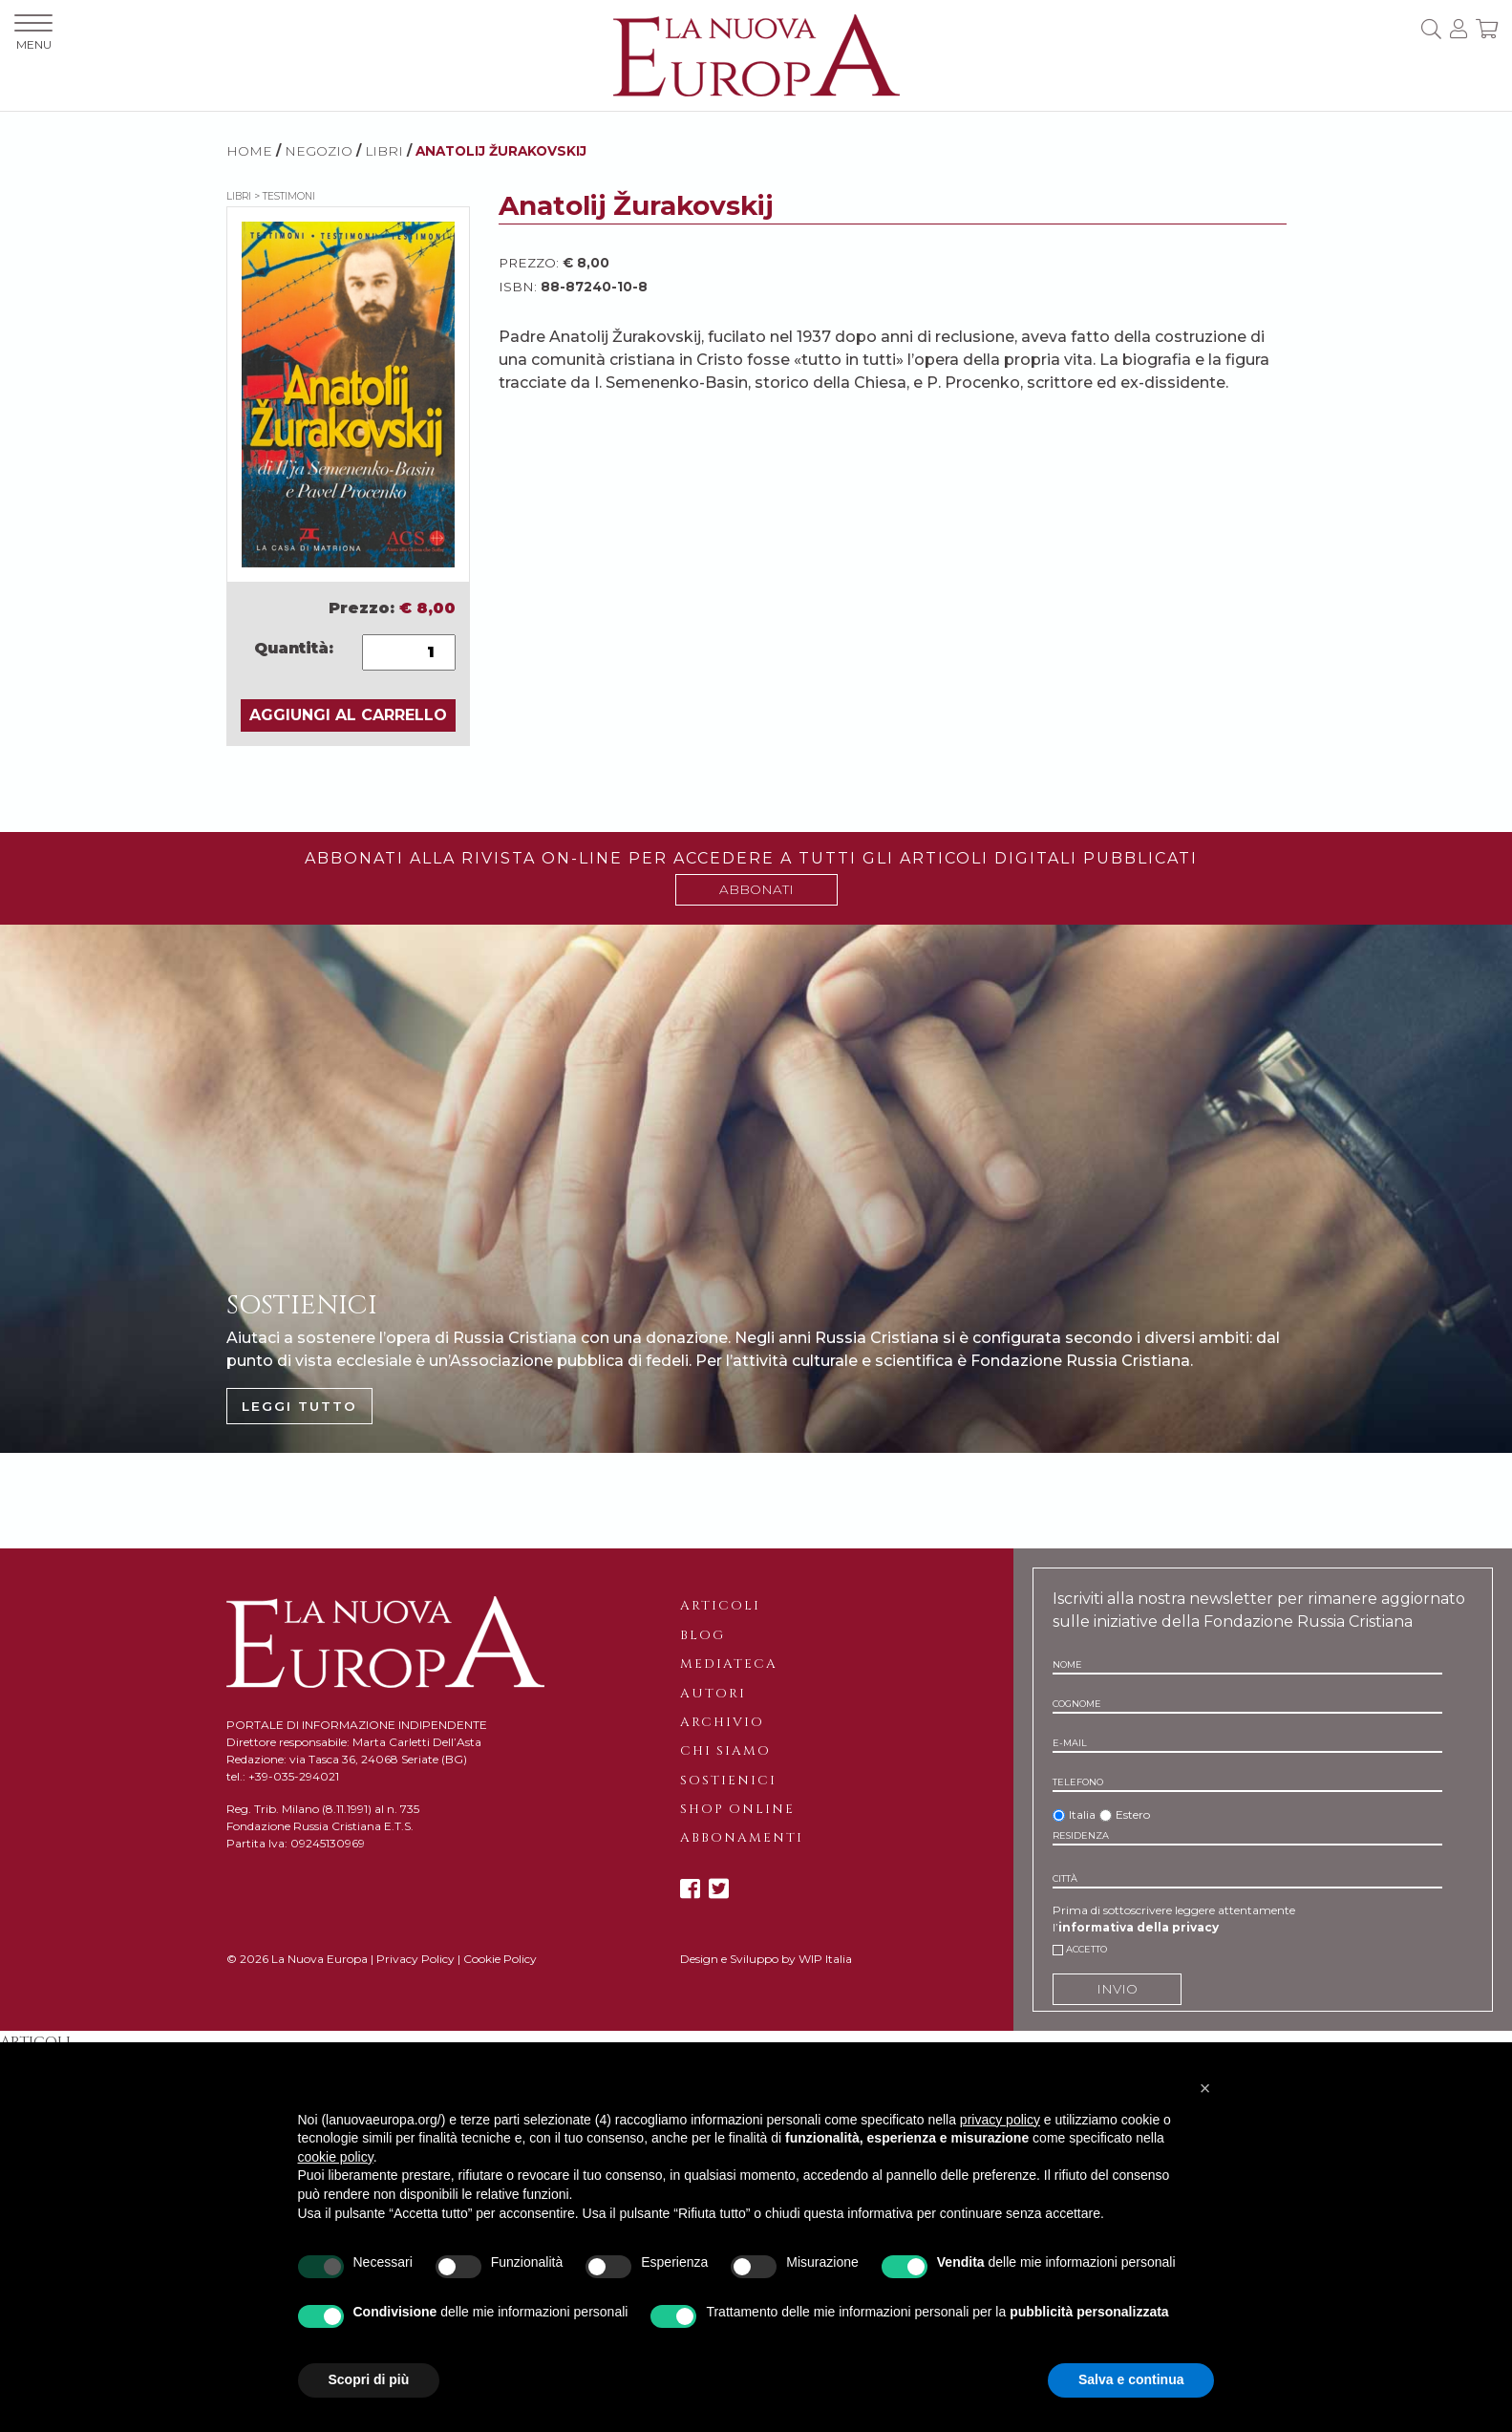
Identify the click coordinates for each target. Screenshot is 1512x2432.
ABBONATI (756, 889)
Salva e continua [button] (1130, 2379)
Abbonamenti (741, 1837)
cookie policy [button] (335, 2157)
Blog (702, 1635)
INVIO (1117, 1988)
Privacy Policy (415, 1959)
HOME (249, 151)
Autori (713, 1693)
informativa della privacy (1138, 1927)
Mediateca (728, 1664)
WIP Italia (825, 1959)
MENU (33, 33)
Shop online (737, 1809)
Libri (384, 151)
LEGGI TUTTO (299, 1406)
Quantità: (293, 648)
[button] (1205, 2088)
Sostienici (728, 1780)
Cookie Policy (500, 1959)
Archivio (722, 1722)
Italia (1082, 1814)
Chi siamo (725, 1751)
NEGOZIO (318, 151)
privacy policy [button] (1000, 2119)
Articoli (720, 1605)
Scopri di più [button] (369, 2379)
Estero (1133, 1814)
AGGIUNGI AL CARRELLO (348, 715)
